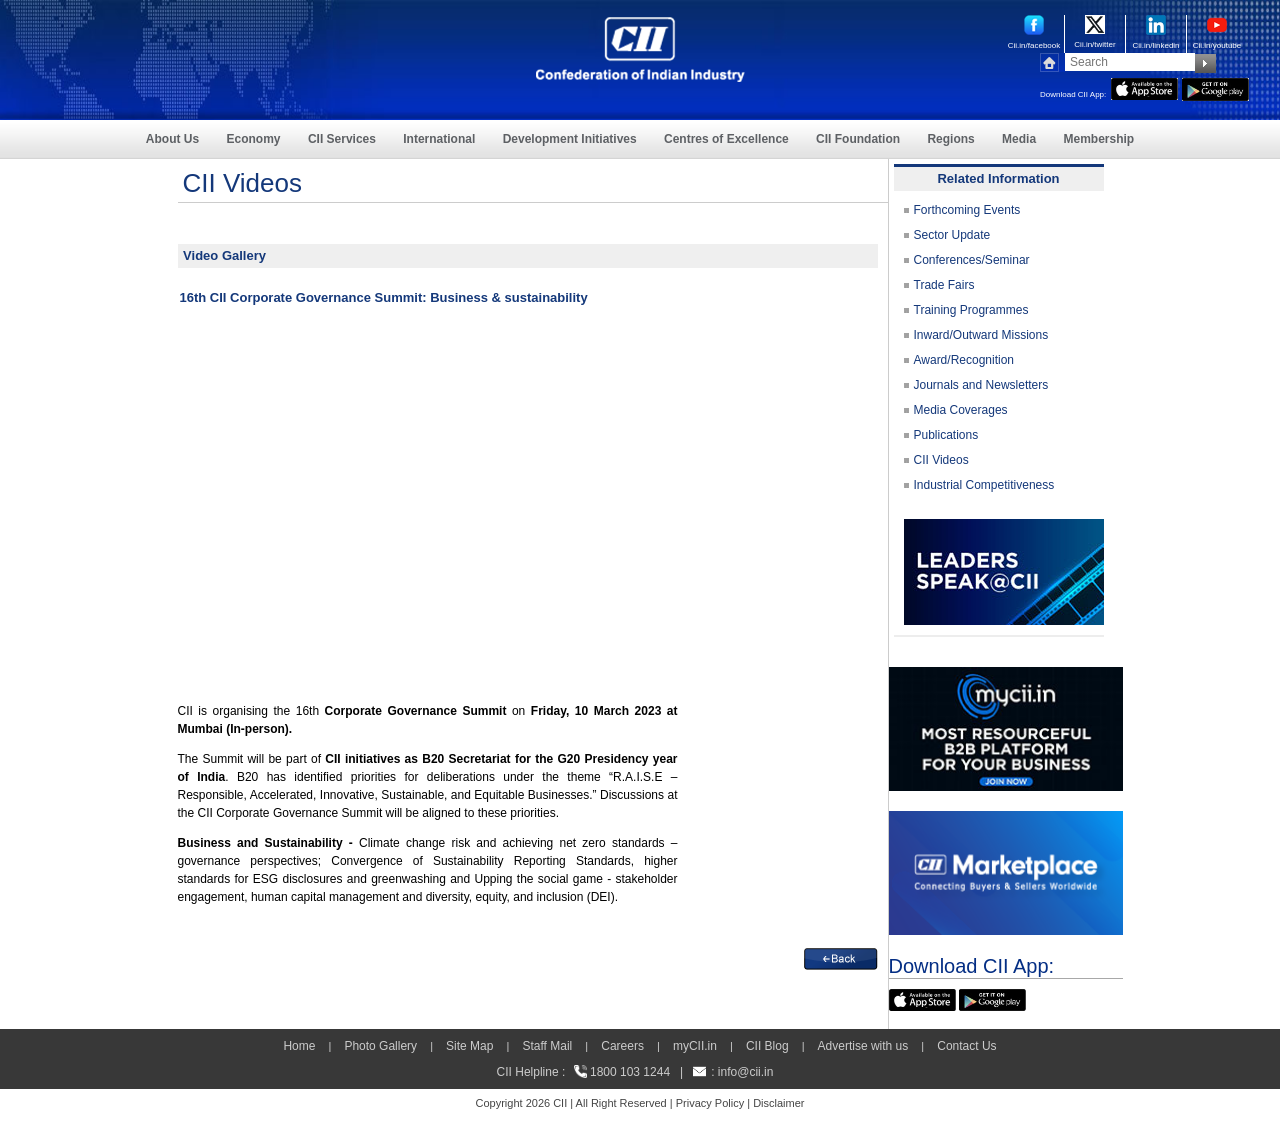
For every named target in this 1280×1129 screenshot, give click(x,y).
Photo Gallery (380, 1046)
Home (299, 1046)
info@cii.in (746, 1072)
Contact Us (966, 1046)
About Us (172, 139)
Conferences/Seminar (972, 260)
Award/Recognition (964, 360)
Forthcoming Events (967, 210)
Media (1019, 139)
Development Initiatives (570, 139)
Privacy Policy (710, 1103)
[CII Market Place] (1006, 820)
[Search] (1130, 62)
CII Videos (941, 460)
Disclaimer (778, 1103)
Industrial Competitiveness (984, 485)
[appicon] (1144, 87)
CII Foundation (858, 139)
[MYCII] (1006, 676)
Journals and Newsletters (981, 385)
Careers (622, 1046)
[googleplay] (1215, 87)
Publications (946, 435)
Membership (1098, 139)
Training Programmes (971, 310)
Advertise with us (863, 1046)
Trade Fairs (944, 285)
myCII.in (695, 1046)
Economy (254, 139)
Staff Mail (547, 1046)
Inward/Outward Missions (981, 335)
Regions (950, 139)
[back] (841, 957)
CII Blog (767, 1046)
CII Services (342, 139)
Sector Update (952, 235)
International (439, 139)
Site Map (469, 1046)
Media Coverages (961, 410)
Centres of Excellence (726, 139)
